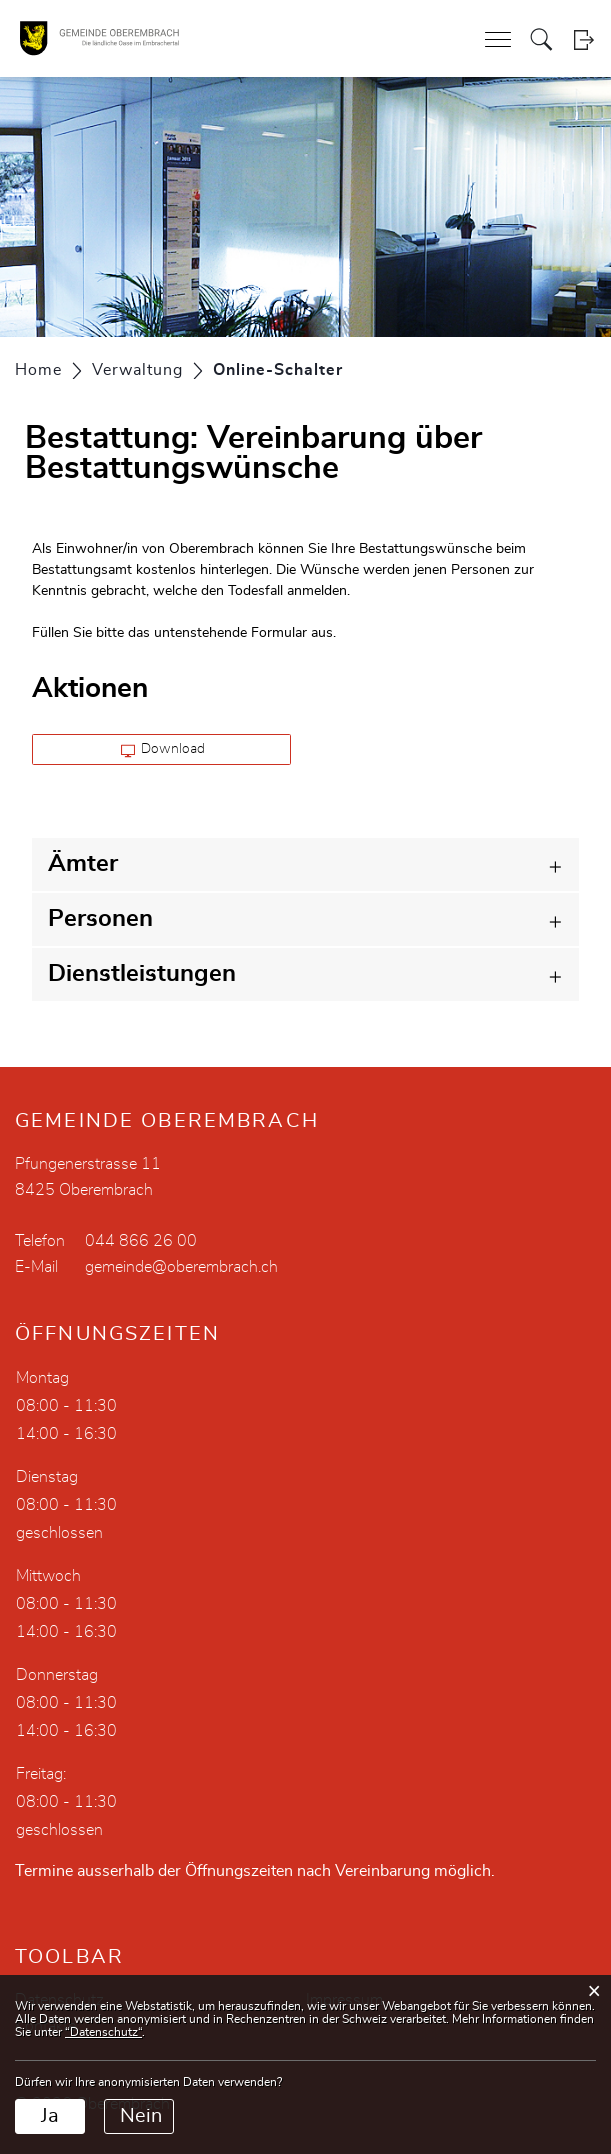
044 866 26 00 (141, 1241)
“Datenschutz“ (103, 2032)
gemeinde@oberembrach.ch (181, 1267)
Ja (50, 2116)
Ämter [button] (83, 864)
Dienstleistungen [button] (142, 974)
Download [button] (163, 750)
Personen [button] (100, 919)
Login (583, 39)
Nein (141, 2116)
